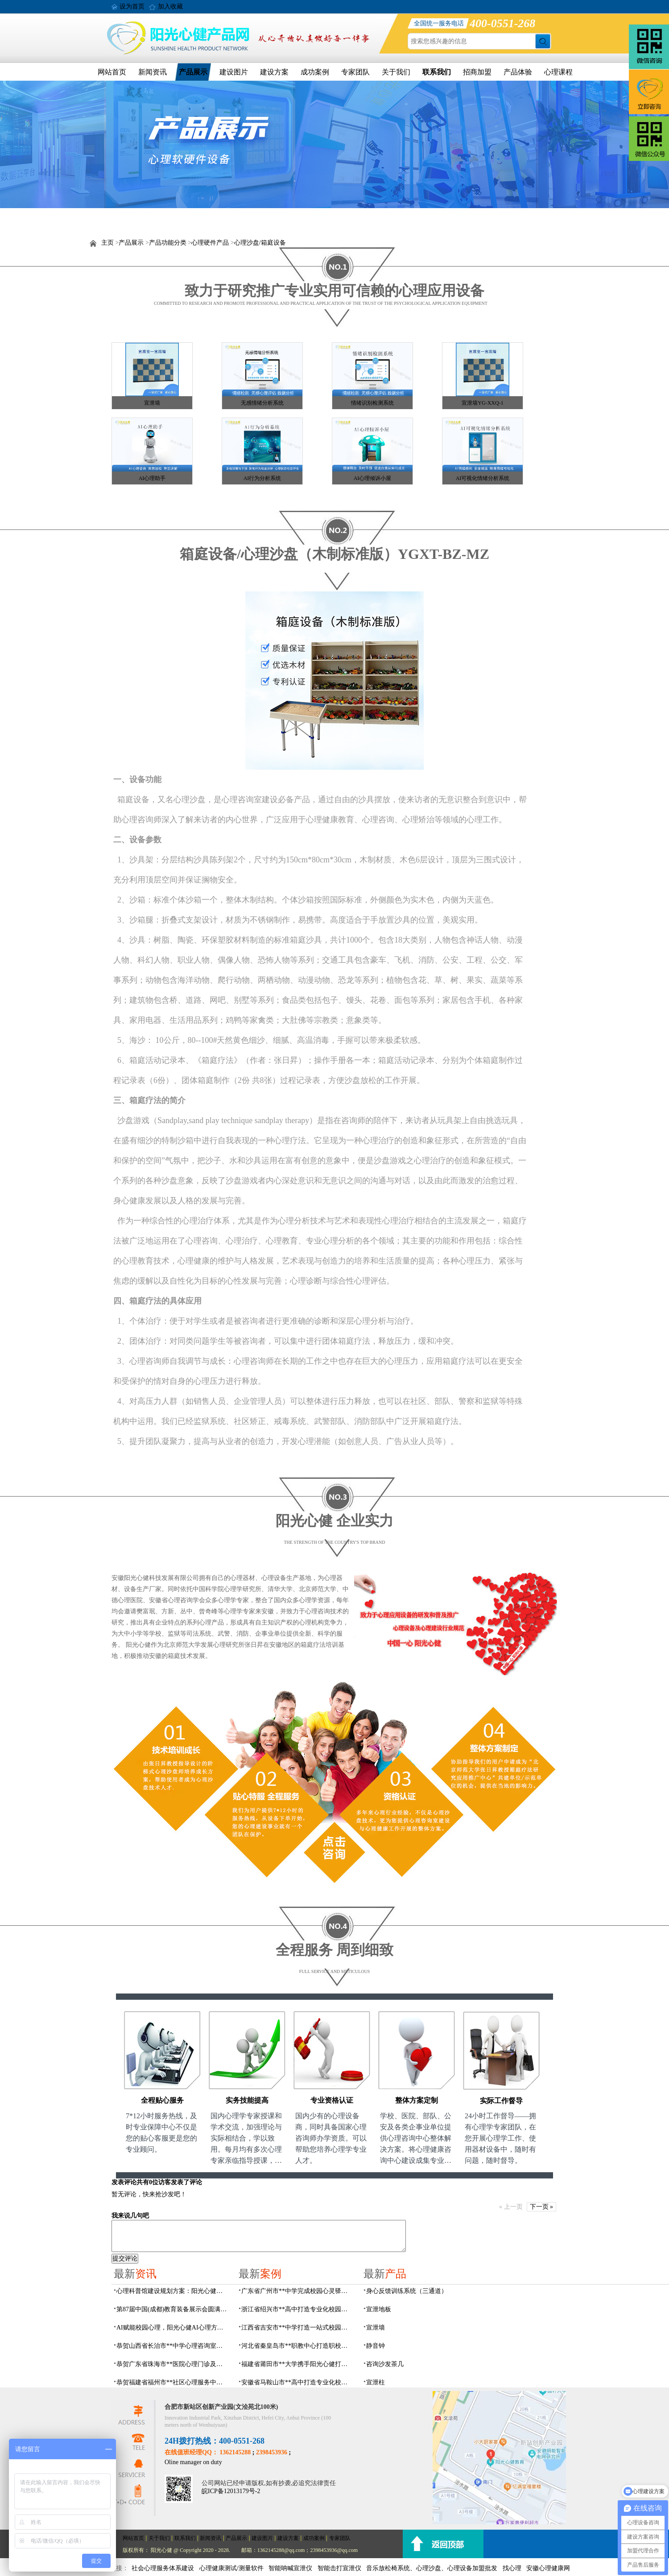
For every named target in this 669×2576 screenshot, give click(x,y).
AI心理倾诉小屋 (373, 478)
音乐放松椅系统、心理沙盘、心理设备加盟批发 (431, 2568)
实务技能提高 (247, 2100)
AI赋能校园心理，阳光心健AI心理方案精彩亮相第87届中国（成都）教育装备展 (172, 2327)
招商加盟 (477, 72)
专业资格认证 (331, 2100)
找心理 (512, 2568)
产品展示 (193, 72)
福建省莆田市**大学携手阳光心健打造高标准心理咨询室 (297, 2364)
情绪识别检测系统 (372, 403)
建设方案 (274, 72)
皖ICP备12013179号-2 (231, 2491)
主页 (107, 242)
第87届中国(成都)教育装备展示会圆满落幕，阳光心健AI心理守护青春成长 (172, 2309)
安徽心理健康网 (548, 2568)
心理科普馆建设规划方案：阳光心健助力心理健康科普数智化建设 (172, 2291)
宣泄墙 (152, 403)
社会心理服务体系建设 (163, 2568)
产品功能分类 (167, 242)
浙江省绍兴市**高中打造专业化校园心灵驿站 (297, 2309)
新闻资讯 (152, 72)
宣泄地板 (378, 2309)
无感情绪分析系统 (262, 403)
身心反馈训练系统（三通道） (406, 2291)
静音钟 (375, 2345)
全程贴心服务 (162, 2100)
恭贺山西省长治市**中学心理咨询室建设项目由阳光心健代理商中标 (172, 2345)
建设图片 (233, 72)
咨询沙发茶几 (385, 2364)
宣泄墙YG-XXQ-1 (482, 403)
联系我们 (436, 72)
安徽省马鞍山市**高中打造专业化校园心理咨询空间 (297, 2382)
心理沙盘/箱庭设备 (260, 242)
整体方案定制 (416, 2100)
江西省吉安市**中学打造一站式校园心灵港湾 (297, 2327)
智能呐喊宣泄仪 (290, 2568)
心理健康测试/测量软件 (231, 2568)
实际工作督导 (501, 2100)
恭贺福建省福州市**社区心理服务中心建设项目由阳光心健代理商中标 (172, 2382)
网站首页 (112, 72)
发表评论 (124, 2182)
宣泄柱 (375, 2382)
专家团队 (355, 72)
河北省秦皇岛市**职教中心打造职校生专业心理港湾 (297, 2345)
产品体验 (518, 72)
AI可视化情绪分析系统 (483, 478)
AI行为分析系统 (262, 478)
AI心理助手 (152, 478)
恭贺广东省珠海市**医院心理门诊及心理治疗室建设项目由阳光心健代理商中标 (172, 2364)
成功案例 (315, 72)
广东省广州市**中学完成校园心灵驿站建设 (297, 2291)
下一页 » (541, 2206)
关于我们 (396, 72)
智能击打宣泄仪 (339, 2568)
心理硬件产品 (210, 242)
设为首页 (132, 6)
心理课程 (558, 72)
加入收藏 (170, 6)
